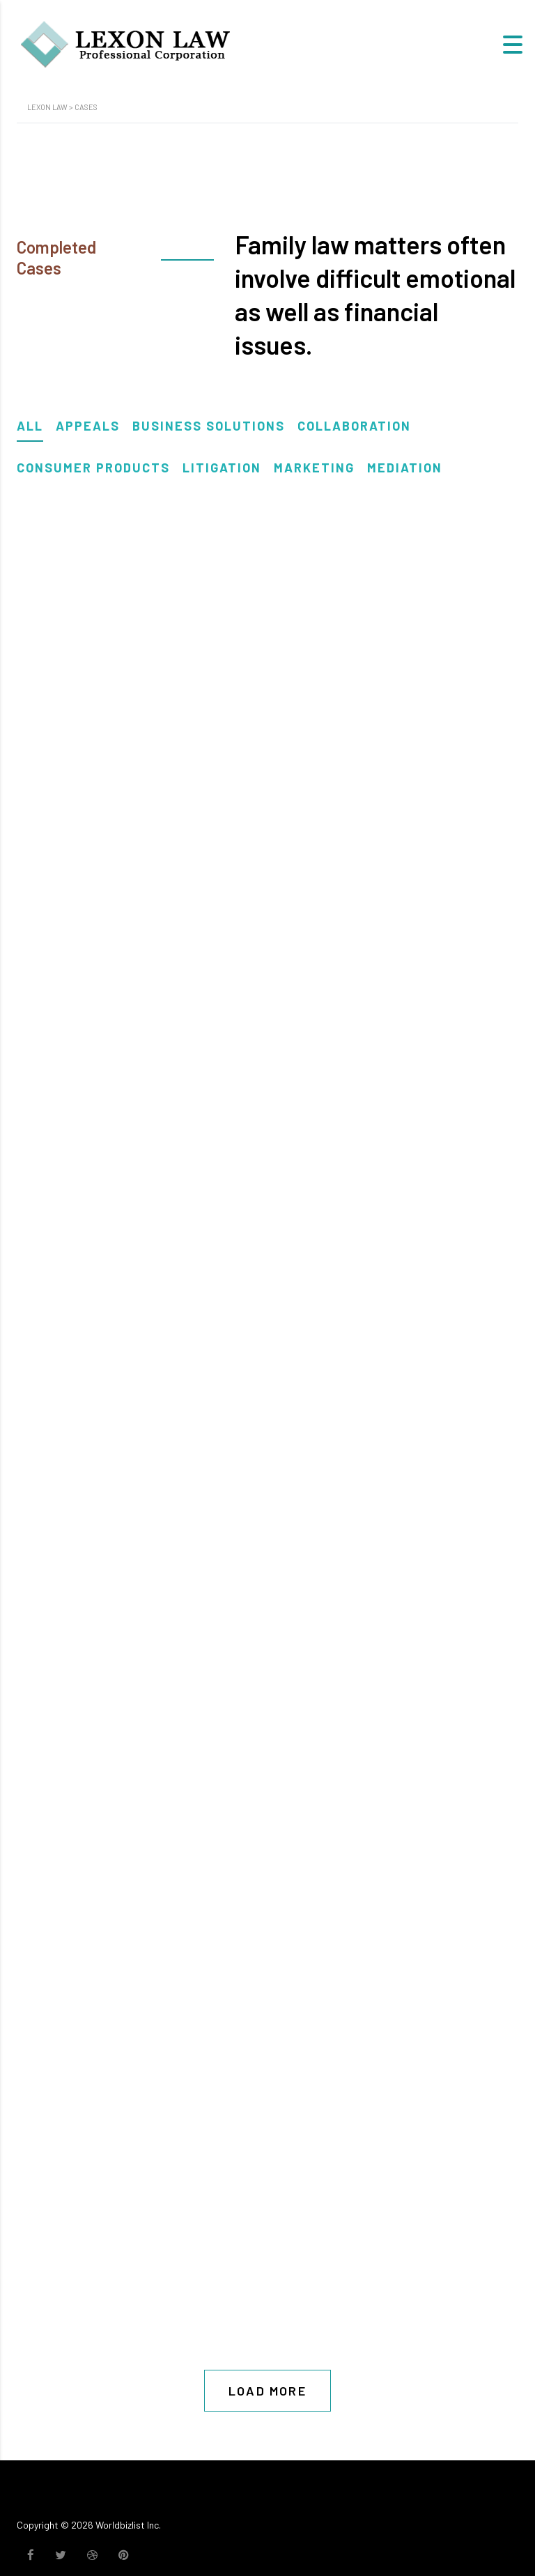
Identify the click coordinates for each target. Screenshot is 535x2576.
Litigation (222, 467)
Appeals (88, 425)
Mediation (404, 467)
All (30, 425)
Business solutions (208, 425)
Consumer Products (93, 467)
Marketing (314, 467)
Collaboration (354, 425)
